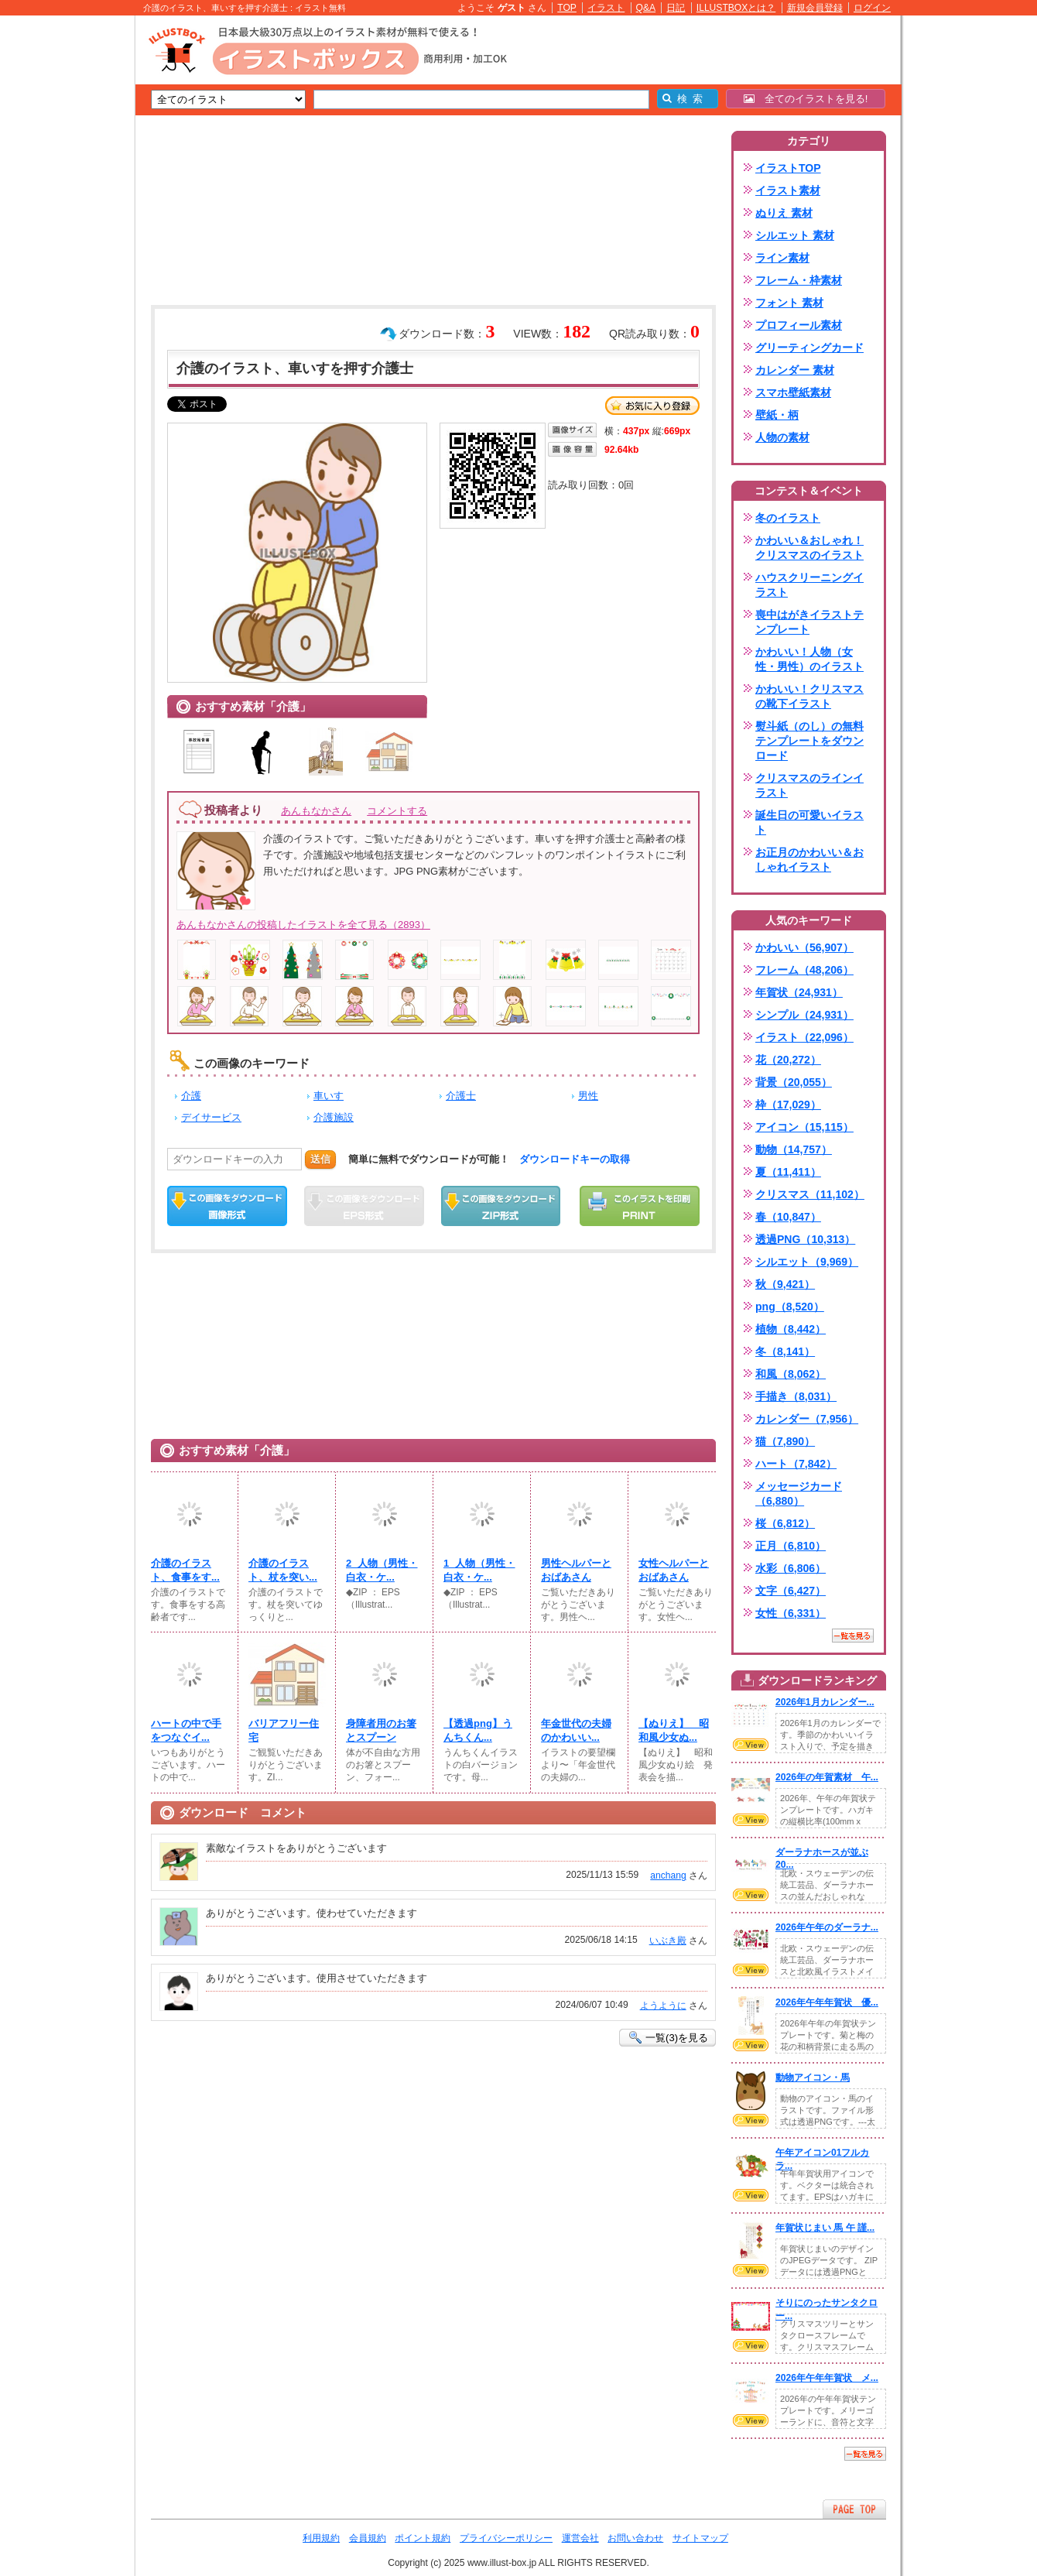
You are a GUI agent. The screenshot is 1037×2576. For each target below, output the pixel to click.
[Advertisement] (62, 255)
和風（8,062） (790, 1374)
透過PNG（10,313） (805, 1239)
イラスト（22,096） (804, 1037)
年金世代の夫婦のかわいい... (576, 1730)
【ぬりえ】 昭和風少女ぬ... (673, 1730)
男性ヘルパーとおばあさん (576, 1570)
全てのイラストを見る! (806, 98)
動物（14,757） (793, 1149)
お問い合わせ (635, 2538)
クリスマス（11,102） (809, 1194)
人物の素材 (782, 437)
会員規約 (367, 2538)
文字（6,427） (790, 1590)
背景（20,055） (793, 1082)
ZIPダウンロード (501, 1206)
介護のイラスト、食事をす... (185, 1570)
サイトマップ (700, 2538)
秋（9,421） (785, 1284)
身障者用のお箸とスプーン (381, 1730)
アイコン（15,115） (804, 1127)
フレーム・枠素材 (798, 280)
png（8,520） (789, 1306)
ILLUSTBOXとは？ (735, 7)
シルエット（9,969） (806, 1261)
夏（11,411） (788, 1172)
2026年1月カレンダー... (824, 1702)
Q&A (646, 7)
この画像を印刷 (640, 1206)
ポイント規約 (422, 2538)
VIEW (750, 1744)
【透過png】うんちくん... (477, 1730)
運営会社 (580, 2538)
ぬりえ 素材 (784, 213)
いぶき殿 (667, 1940)
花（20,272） (788, 1059)
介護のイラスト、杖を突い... (282, 1570)
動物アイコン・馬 (812, 2077)
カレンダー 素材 (794, 370)
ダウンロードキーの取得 (574, 1159)
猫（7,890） (785, 1441)
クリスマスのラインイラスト (809, 785)
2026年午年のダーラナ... (826, 1927)
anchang (668, 1875)
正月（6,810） (790, 1546)
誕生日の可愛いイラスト (809, 822)
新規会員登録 (815, 7)
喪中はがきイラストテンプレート (809, 621)
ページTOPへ (854, 2509)
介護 (191, 1095)
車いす (328, 1095)
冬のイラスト (787, 518)
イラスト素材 (787, 190)
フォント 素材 (789, 302)
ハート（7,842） (796, 1464)
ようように (663, 2005)
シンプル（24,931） (804, 1015)
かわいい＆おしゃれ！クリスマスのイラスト (809, 547)
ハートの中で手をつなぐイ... (186, 1730)
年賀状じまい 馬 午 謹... (824, 2227)
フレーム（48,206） (804, 970)
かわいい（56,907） (804, 947)
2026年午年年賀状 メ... (826, 2377)
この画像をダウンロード (227, 1206)
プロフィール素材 (798, 325)
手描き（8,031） (796, 1396)
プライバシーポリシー (506, 2538)
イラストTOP (788, 168)
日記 (675, 7)
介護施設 (333, 1117)
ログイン (872, 7)
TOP (567, 7)
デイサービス (211, 1117)
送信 (320, 1159)
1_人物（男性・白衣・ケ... (479, 1570)
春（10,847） (788, 1217)
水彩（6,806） (790, 1568)
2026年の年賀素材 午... (826, 1777)
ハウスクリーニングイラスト (809, 584)
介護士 (461, 1095)
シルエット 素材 (794, 235)
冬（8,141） (785, 1351)
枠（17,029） (788, 1104)
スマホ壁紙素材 (793, 392)
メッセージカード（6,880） (798, 1493)
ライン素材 (782, 258)
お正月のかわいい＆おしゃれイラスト (809, 859)
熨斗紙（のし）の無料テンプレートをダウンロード (809, 741)
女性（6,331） (790, 1613)
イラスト (606, 7)
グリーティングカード (809, 347)
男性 (588, 1095)
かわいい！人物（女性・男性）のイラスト (809, 659)
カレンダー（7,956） (806, 1419)
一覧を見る (853, 1636)
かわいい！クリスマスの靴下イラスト (809, 696)
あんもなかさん (316, 811)
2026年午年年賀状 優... (826, 2002)
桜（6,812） (785, 1523)
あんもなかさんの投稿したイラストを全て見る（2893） (303, 924)
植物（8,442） (790, 1329)
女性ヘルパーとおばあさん (673, 1570)
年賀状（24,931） (799, 992)
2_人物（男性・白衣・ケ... (382, 1570)
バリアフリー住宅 (283, 1730)
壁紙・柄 (777, 415)
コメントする (397, 811)
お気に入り (652, 405)
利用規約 (321, 2538)
